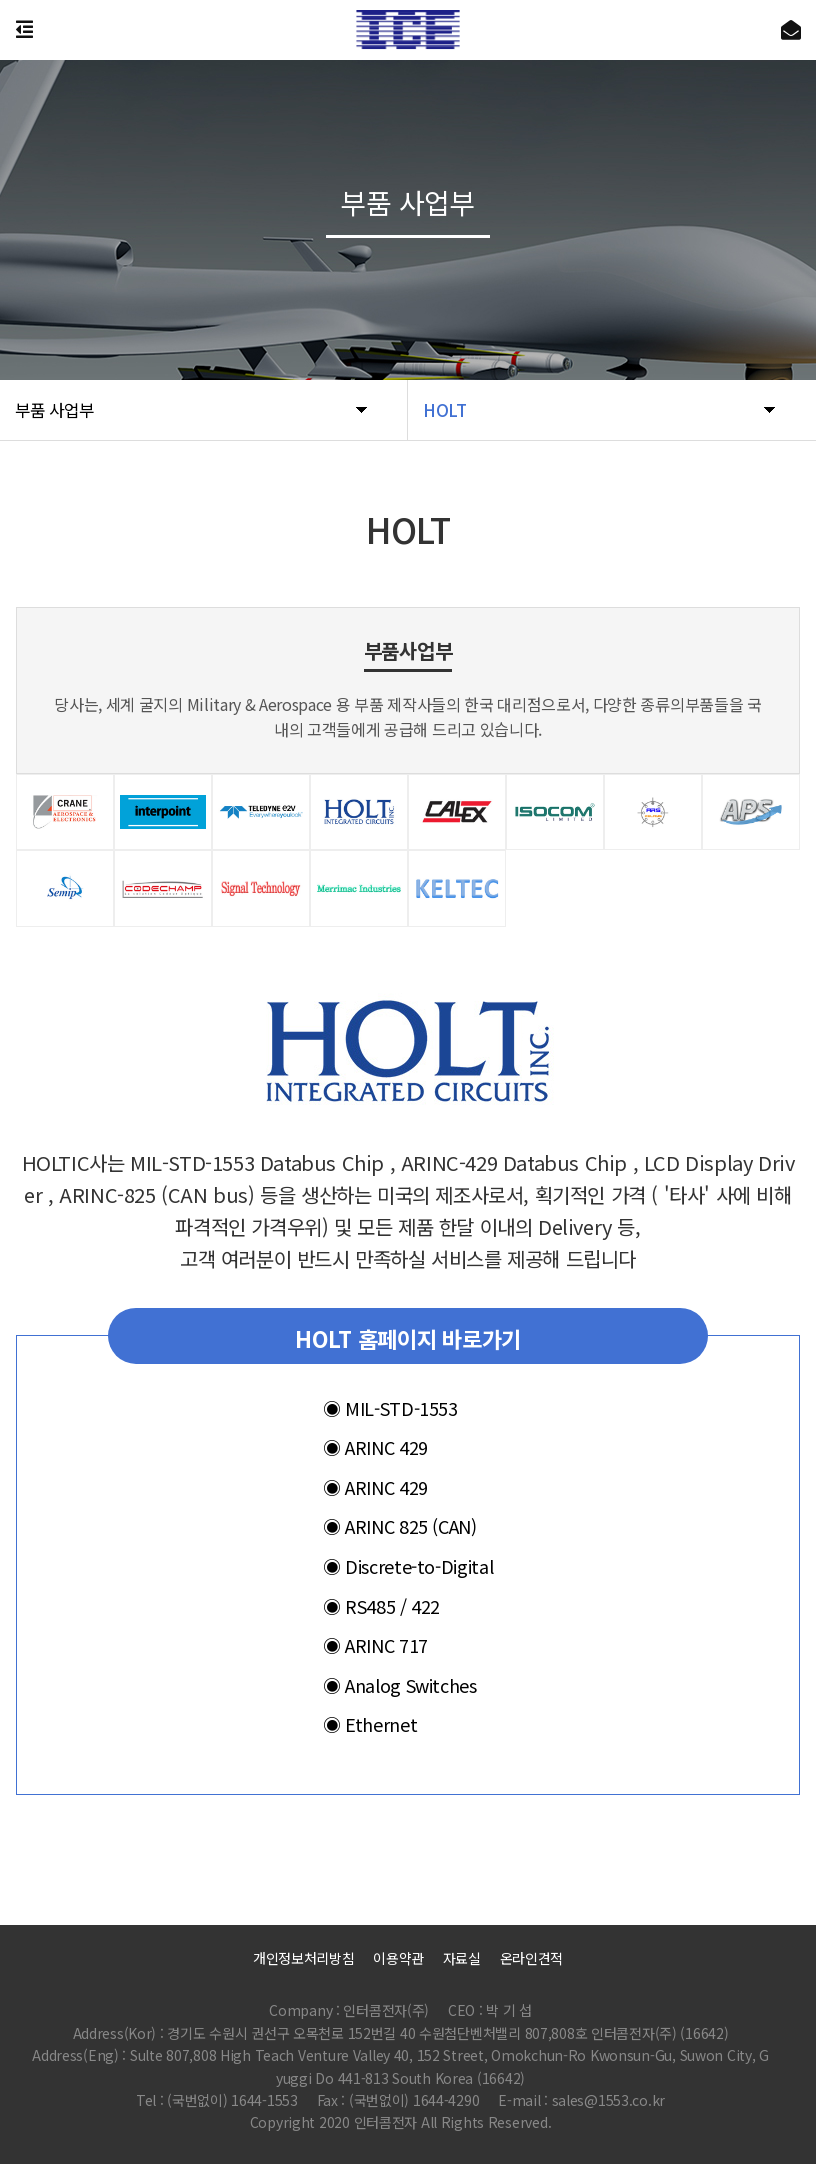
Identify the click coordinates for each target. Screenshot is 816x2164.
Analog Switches (400, 1684)
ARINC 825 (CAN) (400, 1526)
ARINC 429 (375, 1447)
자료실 (462, 1958)
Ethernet (370, 1724)
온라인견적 (532, 1958)
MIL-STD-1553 (390, 1407)
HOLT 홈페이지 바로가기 (408, 1337)
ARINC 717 (375, 1645)
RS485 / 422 (381, 1605)
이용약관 (398, 1958)
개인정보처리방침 (304, 1958)
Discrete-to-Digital (408, 1566)
